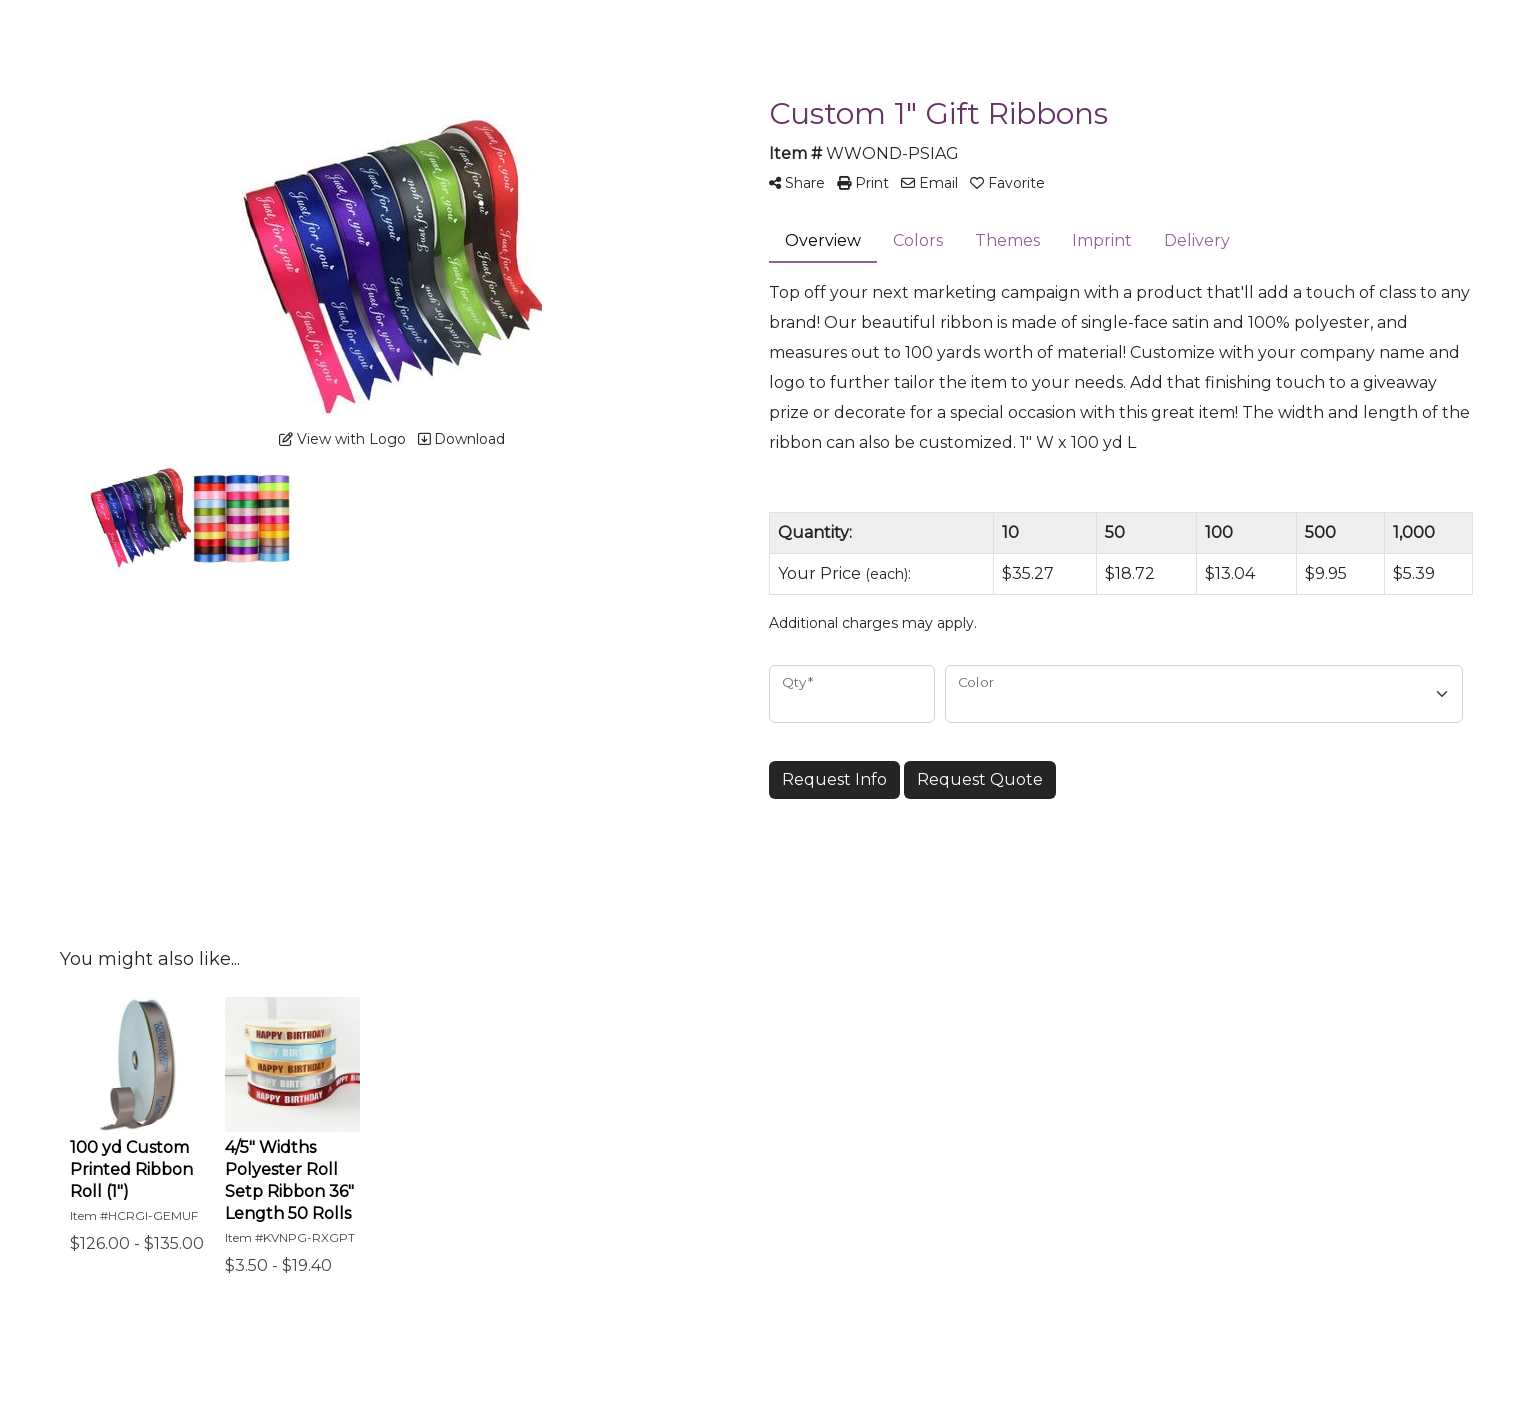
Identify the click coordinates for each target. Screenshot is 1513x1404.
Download (461, 439)
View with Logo (342, 439)
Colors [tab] (918, 240)
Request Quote (980, 779)
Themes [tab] (1007, 240)
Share (797, 183)
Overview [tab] (823, 240)
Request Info (834, 779)
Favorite (1007, 183)
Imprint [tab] (1102, 240)
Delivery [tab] (1197, 240)
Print (863, 183)
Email (929, 183)
